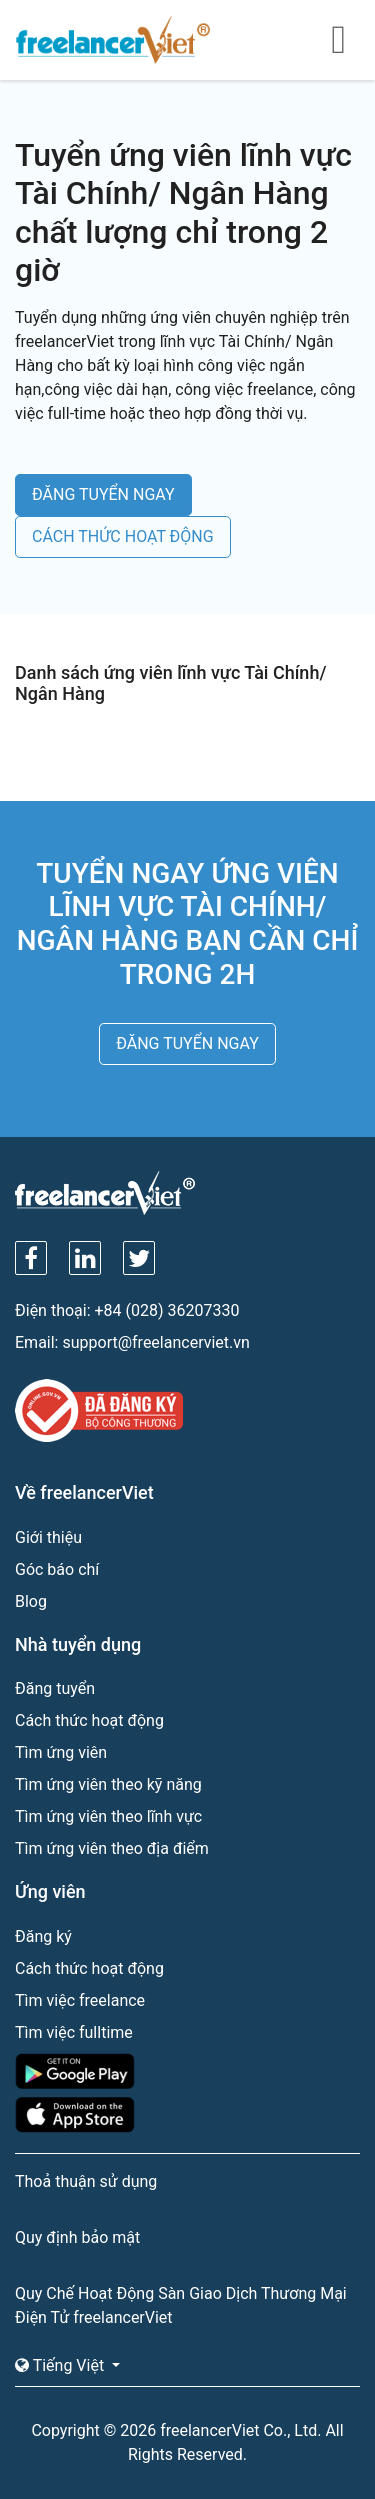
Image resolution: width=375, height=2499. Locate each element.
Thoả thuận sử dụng (86, 2181)
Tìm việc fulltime (74, 2032)
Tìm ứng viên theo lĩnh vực (108, 1816)
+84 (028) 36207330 (167, 1310)
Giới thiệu (48, 1537)
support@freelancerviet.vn (155, 1342)
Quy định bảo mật (77, 2237)
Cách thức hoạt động (89, 1720)
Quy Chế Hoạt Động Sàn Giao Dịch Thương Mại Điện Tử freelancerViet (181, 2305)
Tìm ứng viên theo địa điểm (112, 1848)
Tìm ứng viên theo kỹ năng (108, 1784)
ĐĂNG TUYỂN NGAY (103, 494)
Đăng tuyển (55, 1688)
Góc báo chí (57, 1569)
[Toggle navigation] (338, 40)
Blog (31, 1601)
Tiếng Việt (61, 2365)
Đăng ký (43, 1936)
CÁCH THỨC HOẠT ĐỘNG (123, 536)
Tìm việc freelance (80, 2000)
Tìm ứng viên (61, 1752)
